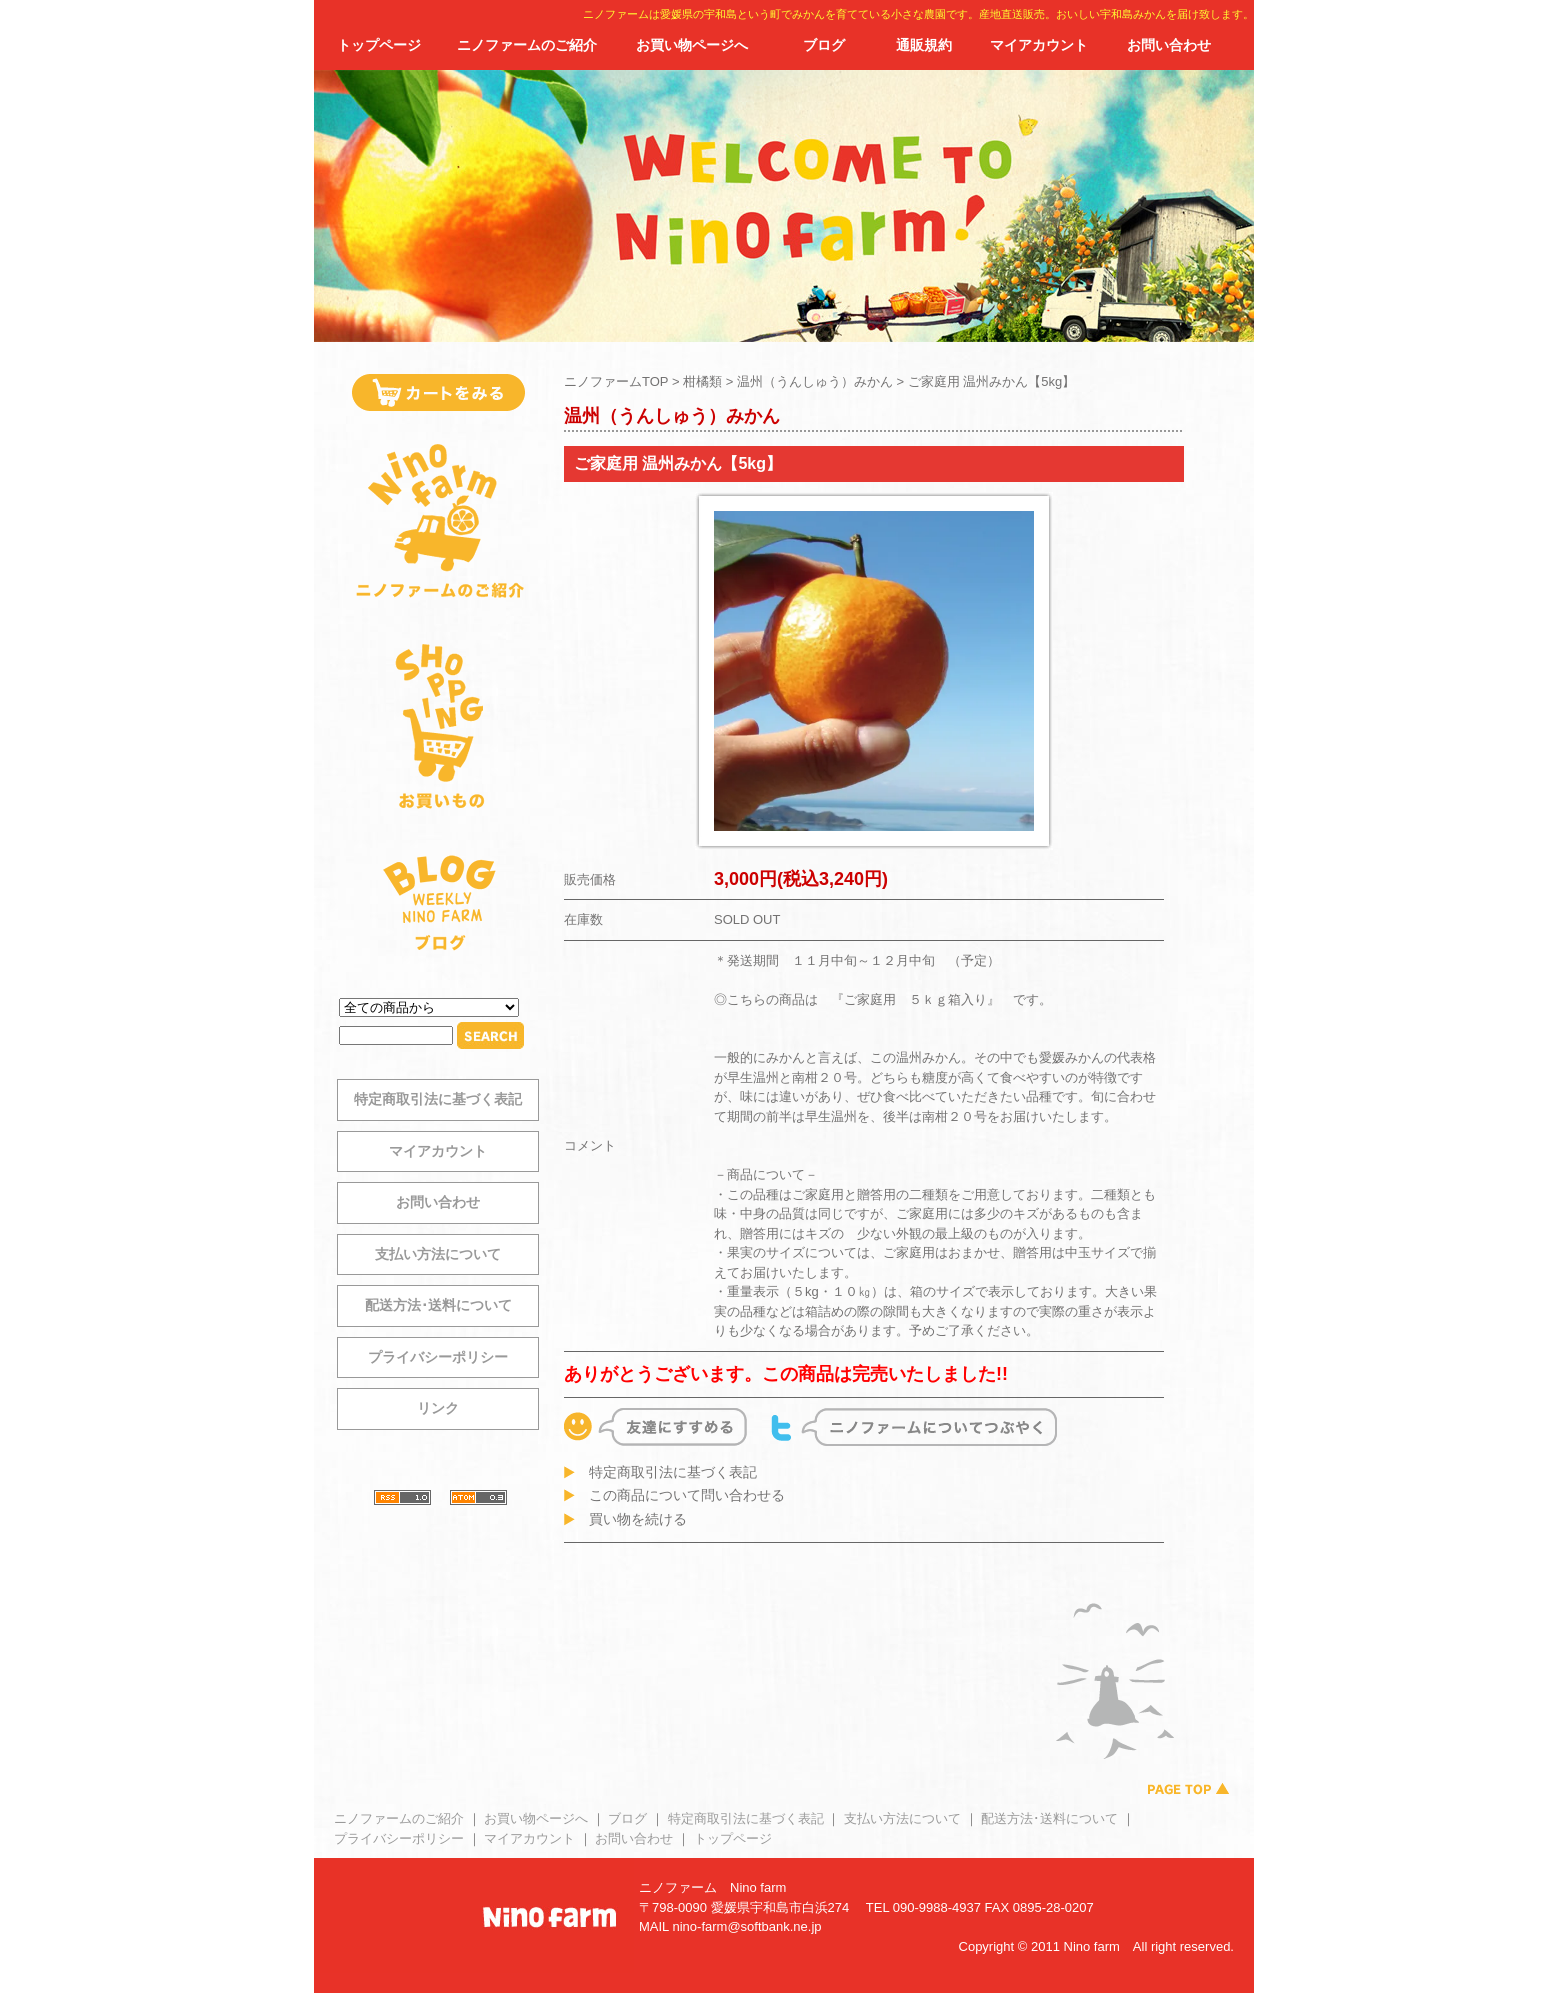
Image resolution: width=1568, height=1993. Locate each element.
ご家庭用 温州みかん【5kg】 (992, 381)
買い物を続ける (638, 1519)
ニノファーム (678, 1887)
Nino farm (758, 1887)
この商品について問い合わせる (687, 1495)
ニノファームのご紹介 (527, 45)
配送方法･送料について (438, 1305)
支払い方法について (438, 1254)
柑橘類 (702, 381)
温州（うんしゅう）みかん (815, 381)
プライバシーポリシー (438, 1357)
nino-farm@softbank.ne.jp (746, 1926)
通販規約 (924, 45)
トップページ (379, 45)
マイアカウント (1039, 45)
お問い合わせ (1169, 45)
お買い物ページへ (692, 45)
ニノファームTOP (616, 381)
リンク (438, 1408)
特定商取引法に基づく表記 (438, 1099)
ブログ (824, 45)
